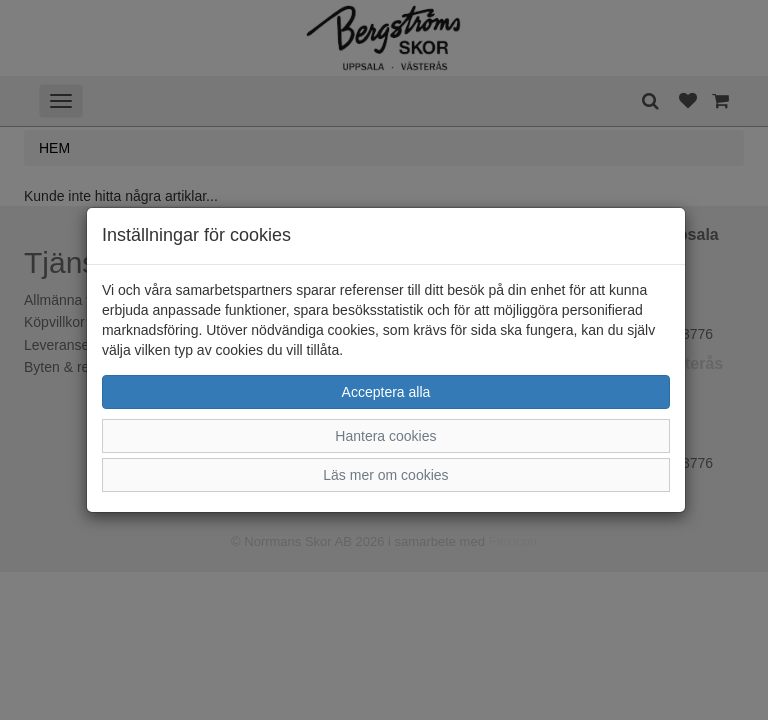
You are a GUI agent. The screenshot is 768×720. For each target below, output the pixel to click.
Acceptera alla (386, 392)
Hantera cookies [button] (385, 436)
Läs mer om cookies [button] (385, 475)
